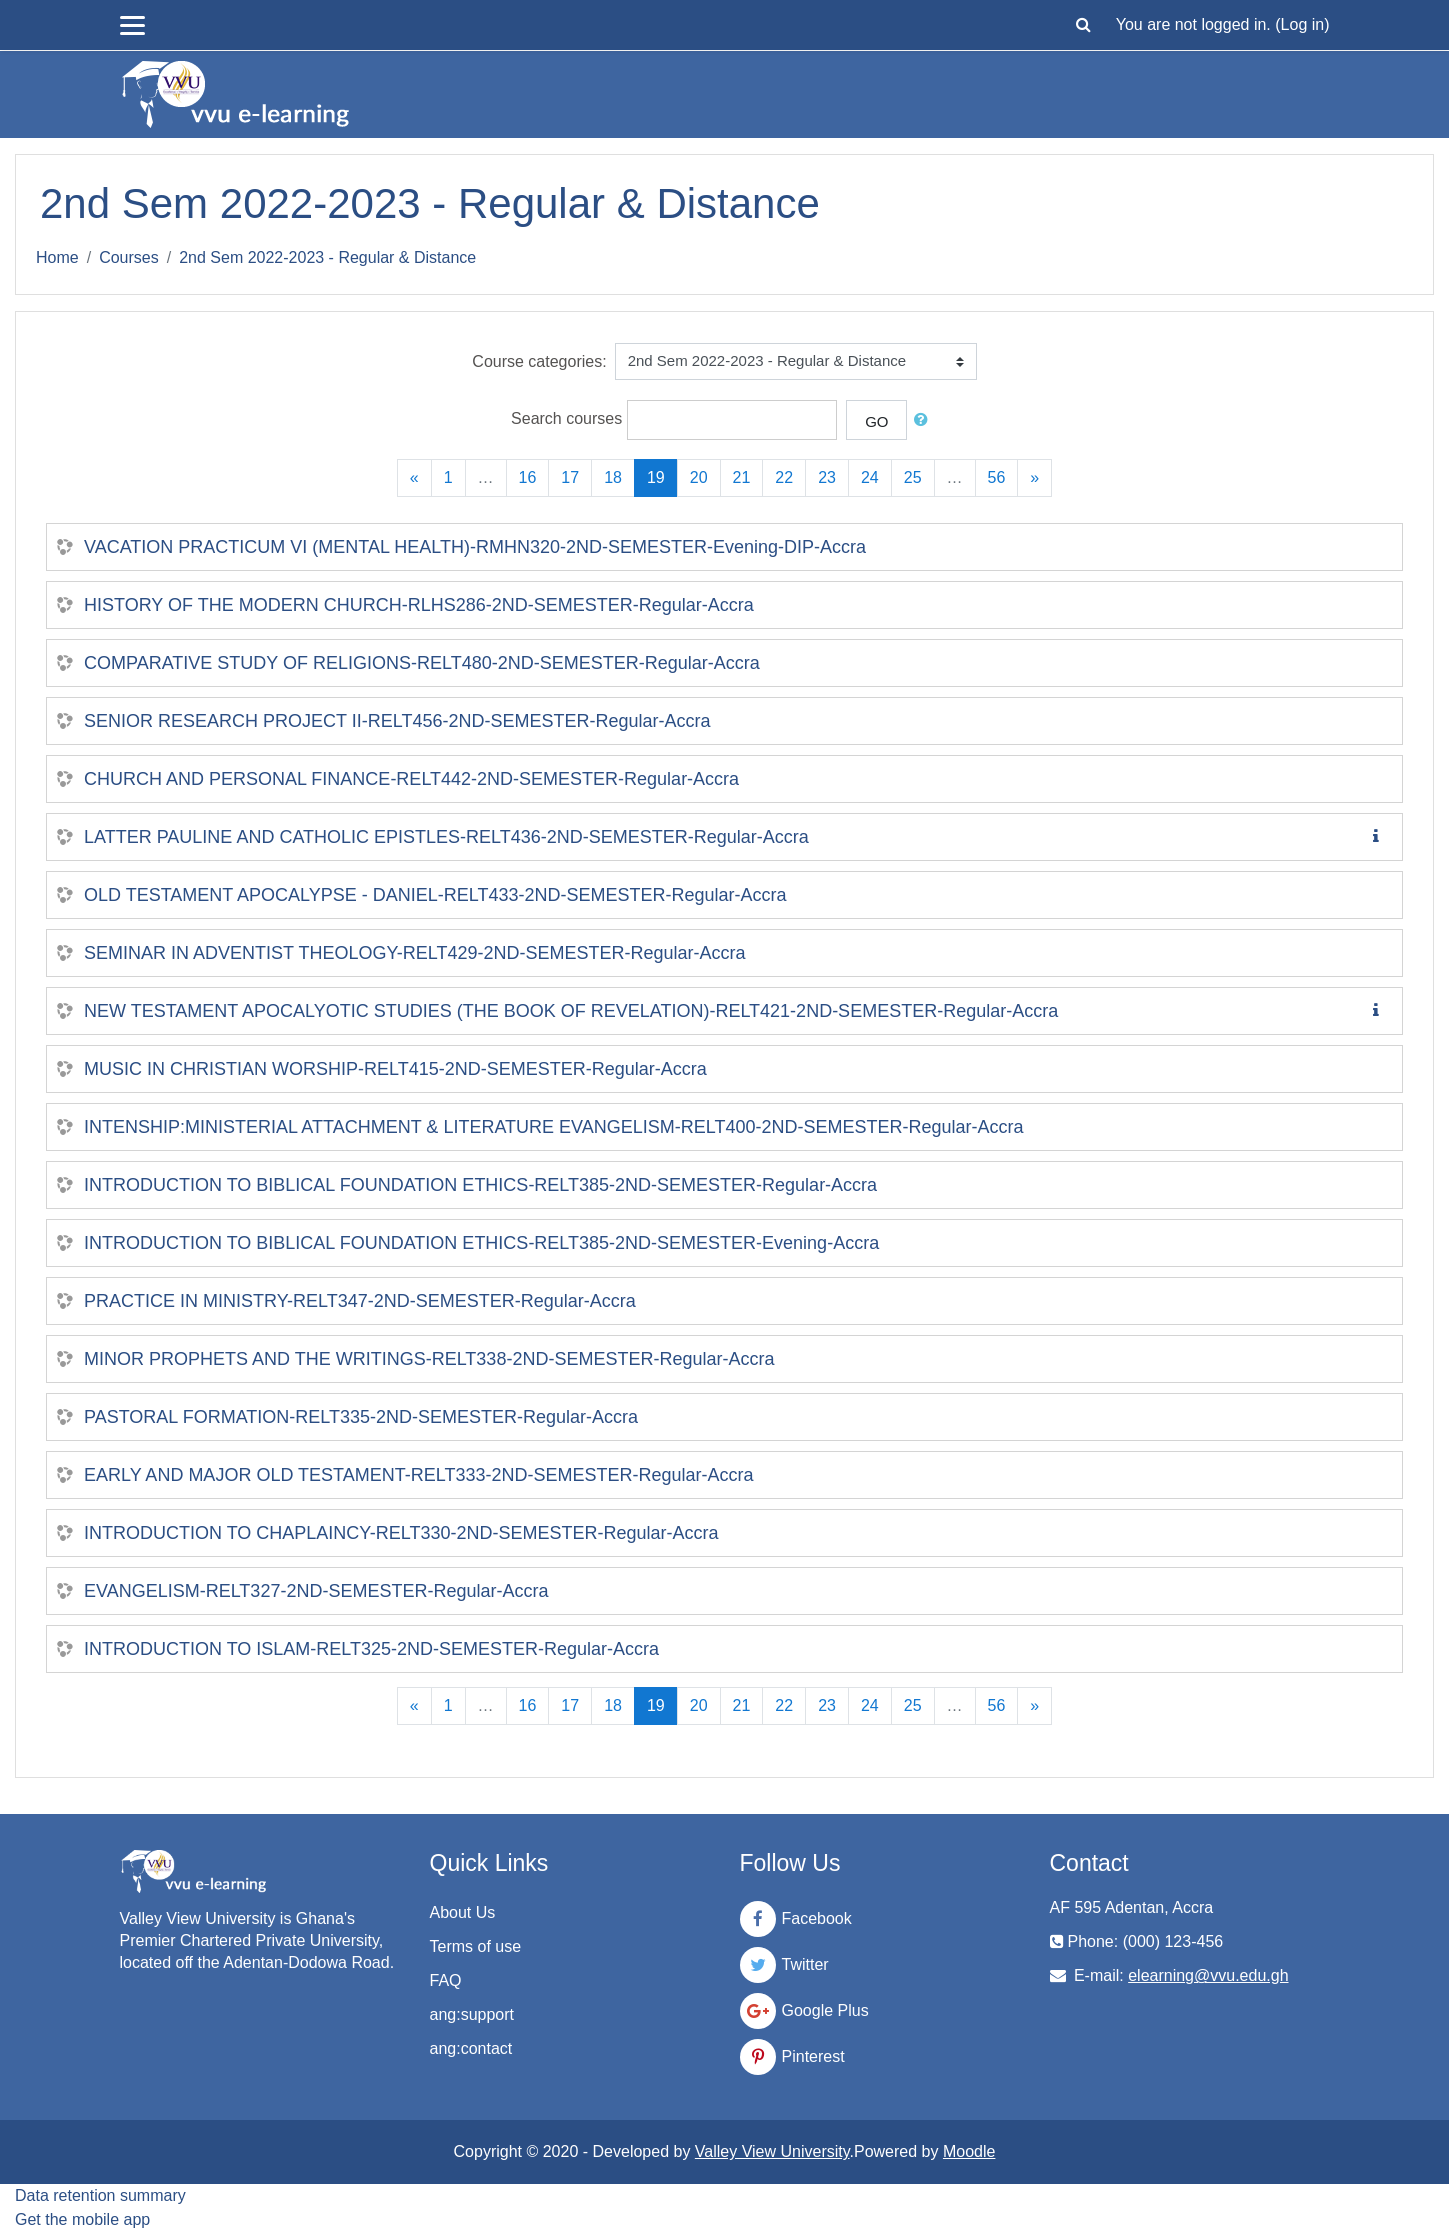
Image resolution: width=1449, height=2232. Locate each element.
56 (997, 477)
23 (827, 477)
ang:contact (471, 2048)
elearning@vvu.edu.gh (1208, 1975)
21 (742, 477)
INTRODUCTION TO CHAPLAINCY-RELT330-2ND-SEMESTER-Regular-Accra (401, 1533)
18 (613, 477)
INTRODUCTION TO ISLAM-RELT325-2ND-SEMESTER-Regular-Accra (371, 1649)
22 (784, 477)
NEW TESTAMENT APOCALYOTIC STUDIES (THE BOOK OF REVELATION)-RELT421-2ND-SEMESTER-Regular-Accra (571, 1011)
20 (699, 477)
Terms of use (476, 1946)
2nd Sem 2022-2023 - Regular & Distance (327, 257)
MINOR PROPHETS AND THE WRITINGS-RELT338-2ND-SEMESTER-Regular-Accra (429, 1359)
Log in (1303, 24)
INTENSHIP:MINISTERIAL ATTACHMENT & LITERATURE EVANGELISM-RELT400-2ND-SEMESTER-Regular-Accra (554, 1127)
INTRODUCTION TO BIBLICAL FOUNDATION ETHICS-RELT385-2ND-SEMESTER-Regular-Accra (480, 1185)
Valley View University (772, 2151)
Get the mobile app (82, 2219)
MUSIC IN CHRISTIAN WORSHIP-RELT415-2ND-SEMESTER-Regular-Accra (395, 1069)
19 (662, 476)
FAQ (446, 1980)
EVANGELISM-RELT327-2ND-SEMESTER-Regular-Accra (316, 1591)
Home (57, 257)
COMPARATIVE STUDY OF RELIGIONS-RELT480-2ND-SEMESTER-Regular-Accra (422, 663)
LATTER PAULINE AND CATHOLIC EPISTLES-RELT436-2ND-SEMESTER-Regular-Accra (446, 837)
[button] (1084, 25)
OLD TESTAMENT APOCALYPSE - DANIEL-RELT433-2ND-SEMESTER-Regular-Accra (435, 895)
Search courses (566, 418)
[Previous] (414, 478)
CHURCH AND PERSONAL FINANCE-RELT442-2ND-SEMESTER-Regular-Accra (411, 779)
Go (876, 421)
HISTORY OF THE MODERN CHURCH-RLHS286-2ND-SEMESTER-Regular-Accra (419, 605)
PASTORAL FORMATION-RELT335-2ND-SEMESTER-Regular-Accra (361, 1417)
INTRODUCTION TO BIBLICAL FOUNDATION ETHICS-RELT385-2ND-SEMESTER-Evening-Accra (481, 1243)
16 (528, 477)
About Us (463, 1912)
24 (870, 477)
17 (570, 477)
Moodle (969, 2151)
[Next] (1034, 478)
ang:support (472, 2014)
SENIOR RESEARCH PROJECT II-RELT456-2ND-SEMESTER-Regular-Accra (397, 721)
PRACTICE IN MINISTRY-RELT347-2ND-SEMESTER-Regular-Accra (360, 1301)
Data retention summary (100, 2195)
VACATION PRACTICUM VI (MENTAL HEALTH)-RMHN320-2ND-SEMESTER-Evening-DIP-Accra (475, 547)
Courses (129, 257)
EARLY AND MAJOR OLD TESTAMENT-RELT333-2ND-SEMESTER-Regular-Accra (419, 1475)
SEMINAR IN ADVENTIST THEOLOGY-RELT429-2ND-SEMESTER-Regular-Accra (415, 953)
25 (913, 477)
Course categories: (539, 361)
